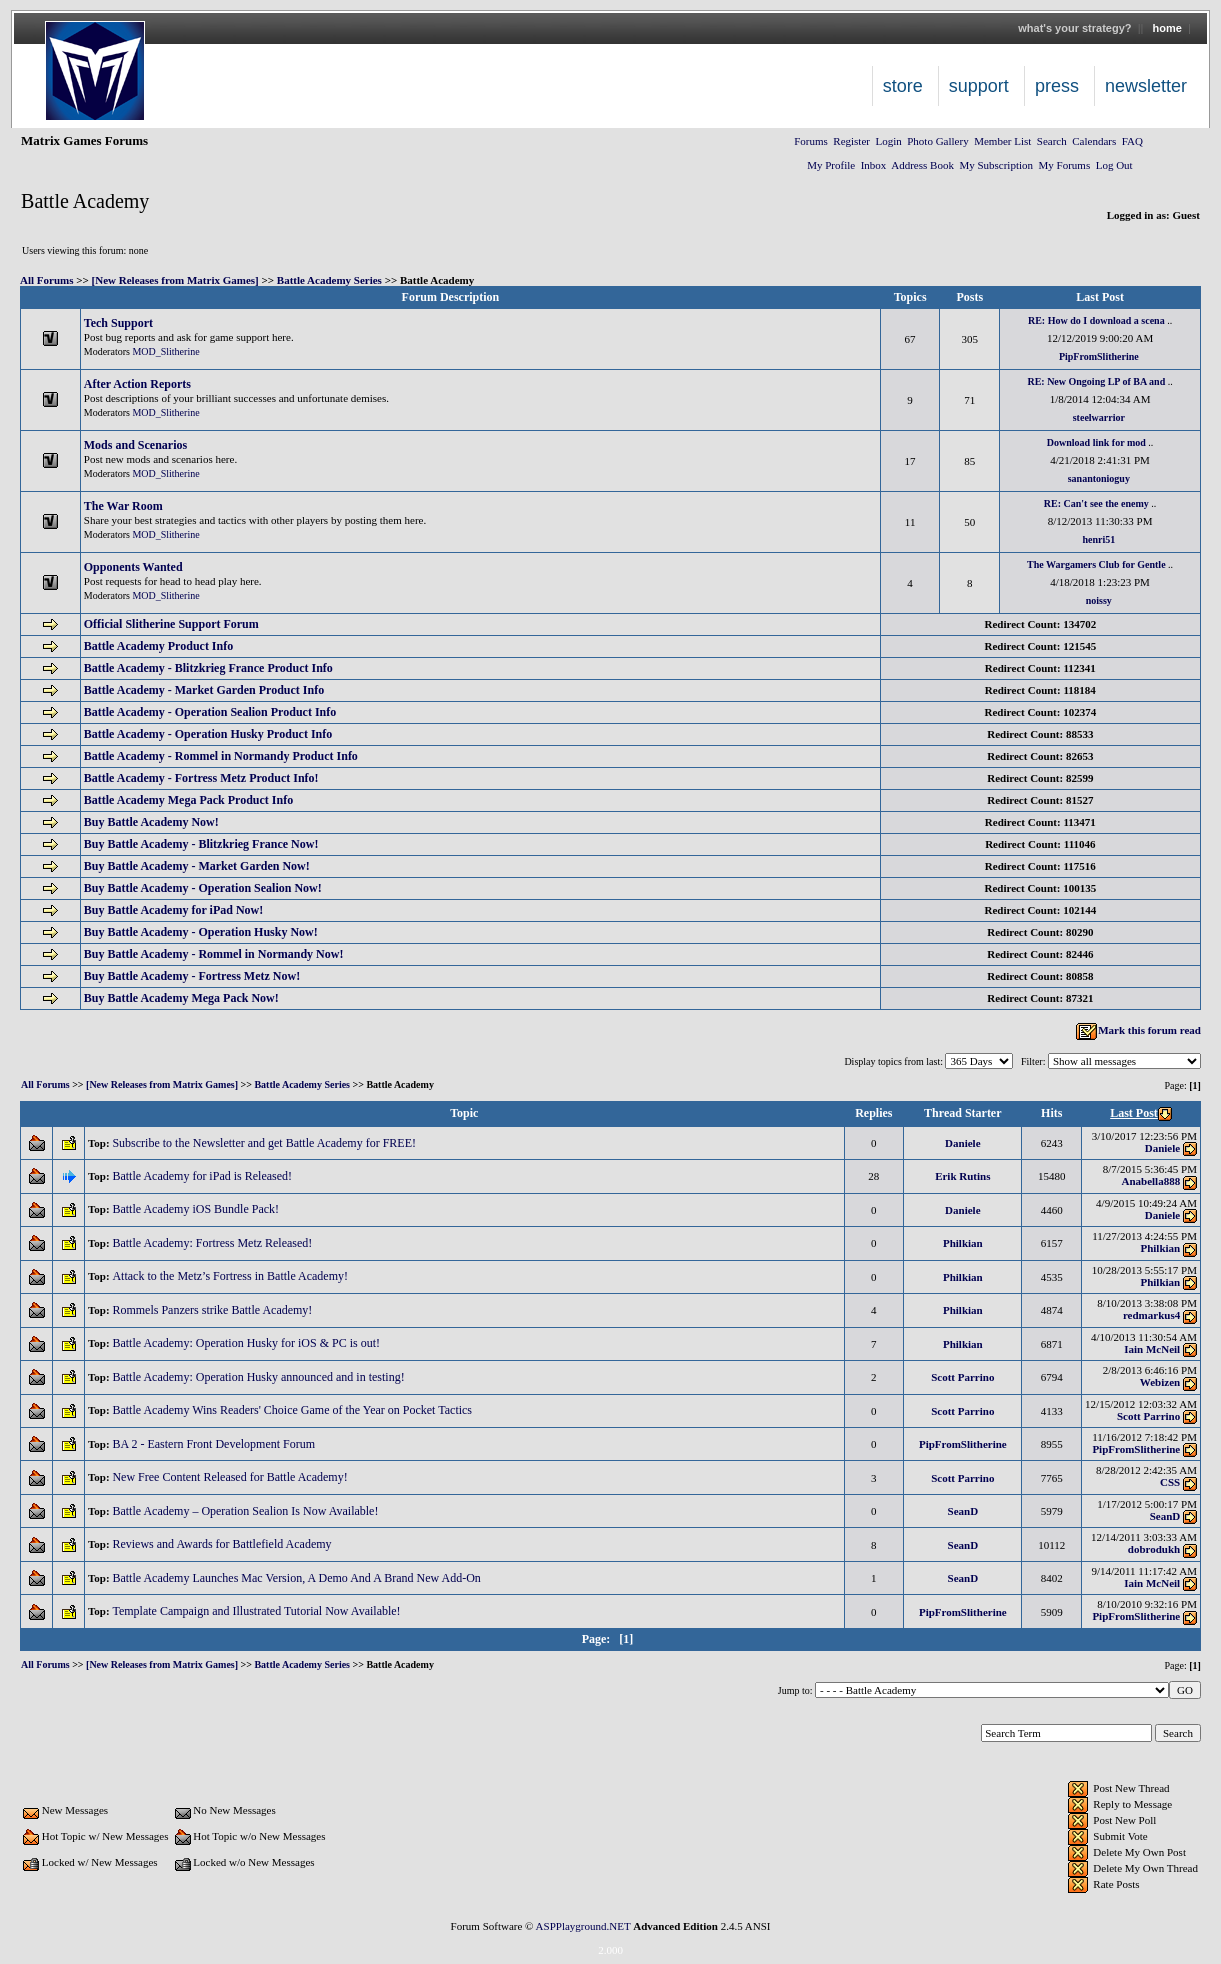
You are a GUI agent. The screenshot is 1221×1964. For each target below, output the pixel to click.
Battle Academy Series (329, 280)
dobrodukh (1154, 1549)
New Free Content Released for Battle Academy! (231, 1477)
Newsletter (1146, 86)
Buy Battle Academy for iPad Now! (173, 910)
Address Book (922, 165)
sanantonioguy (1099, 478)
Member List (1002, 141)
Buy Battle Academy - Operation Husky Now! (201, 932)
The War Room (123, 506)
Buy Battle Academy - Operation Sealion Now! (203, 888)
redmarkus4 (1151, 1315)
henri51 (1098, 539)
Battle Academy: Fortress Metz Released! (213, 1243)
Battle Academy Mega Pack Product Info (188, 800)
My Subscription (996, 165)
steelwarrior (1099, 417)
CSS (1170, 1482)
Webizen (1160, 1382)
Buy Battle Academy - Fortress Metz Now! (192, 976)
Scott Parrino (962, 1377)
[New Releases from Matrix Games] (175, 280)
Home (1167, 28)
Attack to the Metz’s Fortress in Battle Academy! (231, 1276)
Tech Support (118, 323)
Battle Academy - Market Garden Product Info (204, 690)
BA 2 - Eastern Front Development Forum (215, 1444)
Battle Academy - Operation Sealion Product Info (210, 712)
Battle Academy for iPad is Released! (203, 1176)
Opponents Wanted (133, 567)
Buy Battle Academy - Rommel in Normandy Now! (214, 954)
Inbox (874, 165)
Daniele (962, 1143)
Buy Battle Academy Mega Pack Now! (181, 998)
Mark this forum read (1138, 1030)
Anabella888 (1151, 1181)
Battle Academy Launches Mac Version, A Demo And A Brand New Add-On (297, 1578)
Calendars (1094, 141)
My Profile (831, 165)
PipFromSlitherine (1099, 356)
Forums (811, 141)
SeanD (963, 1511)
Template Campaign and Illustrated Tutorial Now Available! (257, 1611)
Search (1052, 141)
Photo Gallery (937, 141)
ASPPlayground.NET (583, 1926)
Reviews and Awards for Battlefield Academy (223, 1544)
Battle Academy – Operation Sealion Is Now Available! (246, 1511)
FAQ (1132, 141)
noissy (1099, 600)
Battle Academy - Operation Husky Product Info (208, 734)
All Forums (46, 280)
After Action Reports (137, 384)
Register (851, 141)
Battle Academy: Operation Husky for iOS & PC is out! (247, 1343)
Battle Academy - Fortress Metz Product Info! (201, 778)
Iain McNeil (1152, 1349)
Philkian (963, 1243)
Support (979, 86)
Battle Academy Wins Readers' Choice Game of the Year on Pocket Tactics (293, 1410)
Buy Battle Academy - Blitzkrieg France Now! (201, 844)
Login (888, 141)
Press (1057, 86)
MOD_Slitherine (165, 351)
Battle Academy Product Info (158, 646)
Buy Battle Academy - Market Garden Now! (197, 866)
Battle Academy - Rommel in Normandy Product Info (221, 756)
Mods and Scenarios (135, 445)
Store (903, 86)
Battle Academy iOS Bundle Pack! (197, 1209)
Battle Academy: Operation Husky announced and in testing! (259, 1377)
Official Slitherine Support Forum (171, 624)
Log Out (1114, 165)
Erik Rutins (962, 1176)
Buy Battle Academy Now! (151, 822)
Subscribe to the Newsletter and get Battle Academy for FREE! (265, 1143)
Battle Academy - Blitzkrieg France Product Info (208, 668)
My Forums (1065, 165)
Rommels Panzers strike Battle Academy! (213, 1310)
